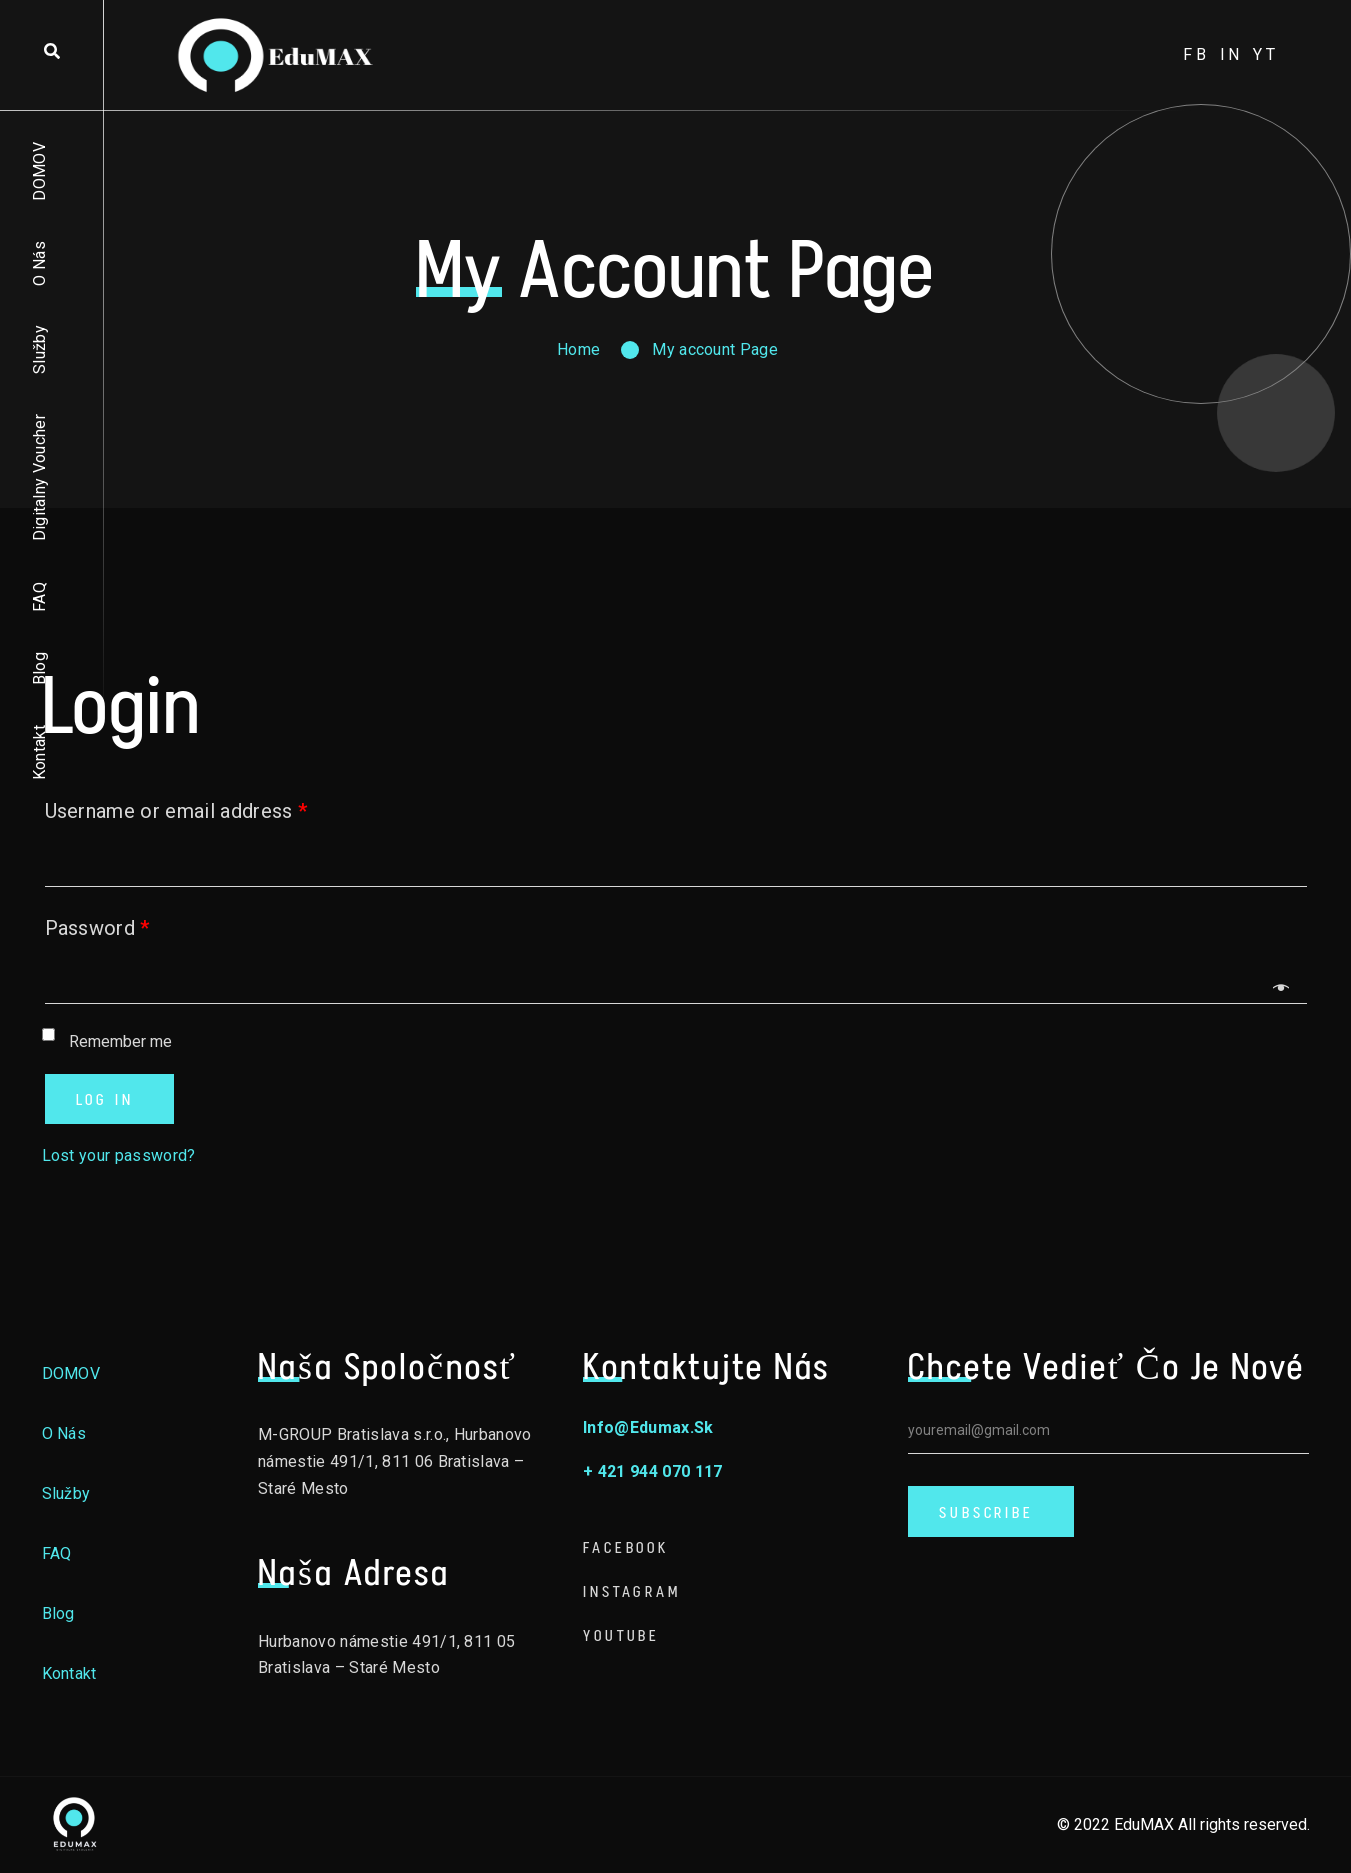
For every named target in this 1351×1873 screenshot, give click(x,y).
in (1232, 54)
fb (1196, 54)
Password (97, 928)
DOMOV (39, 171)
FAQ (39, 597)
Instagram (632, 1591)
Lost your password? (119, 1155)
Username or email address (176, 811)
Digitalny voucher (39, 477)
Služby (39, 349)
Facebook (626, 1547)
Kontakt (39, 752)
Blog (39, 668)
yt (1266, 54)
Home (578, 349)
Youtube (621, 1635)
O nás (39, 263)
